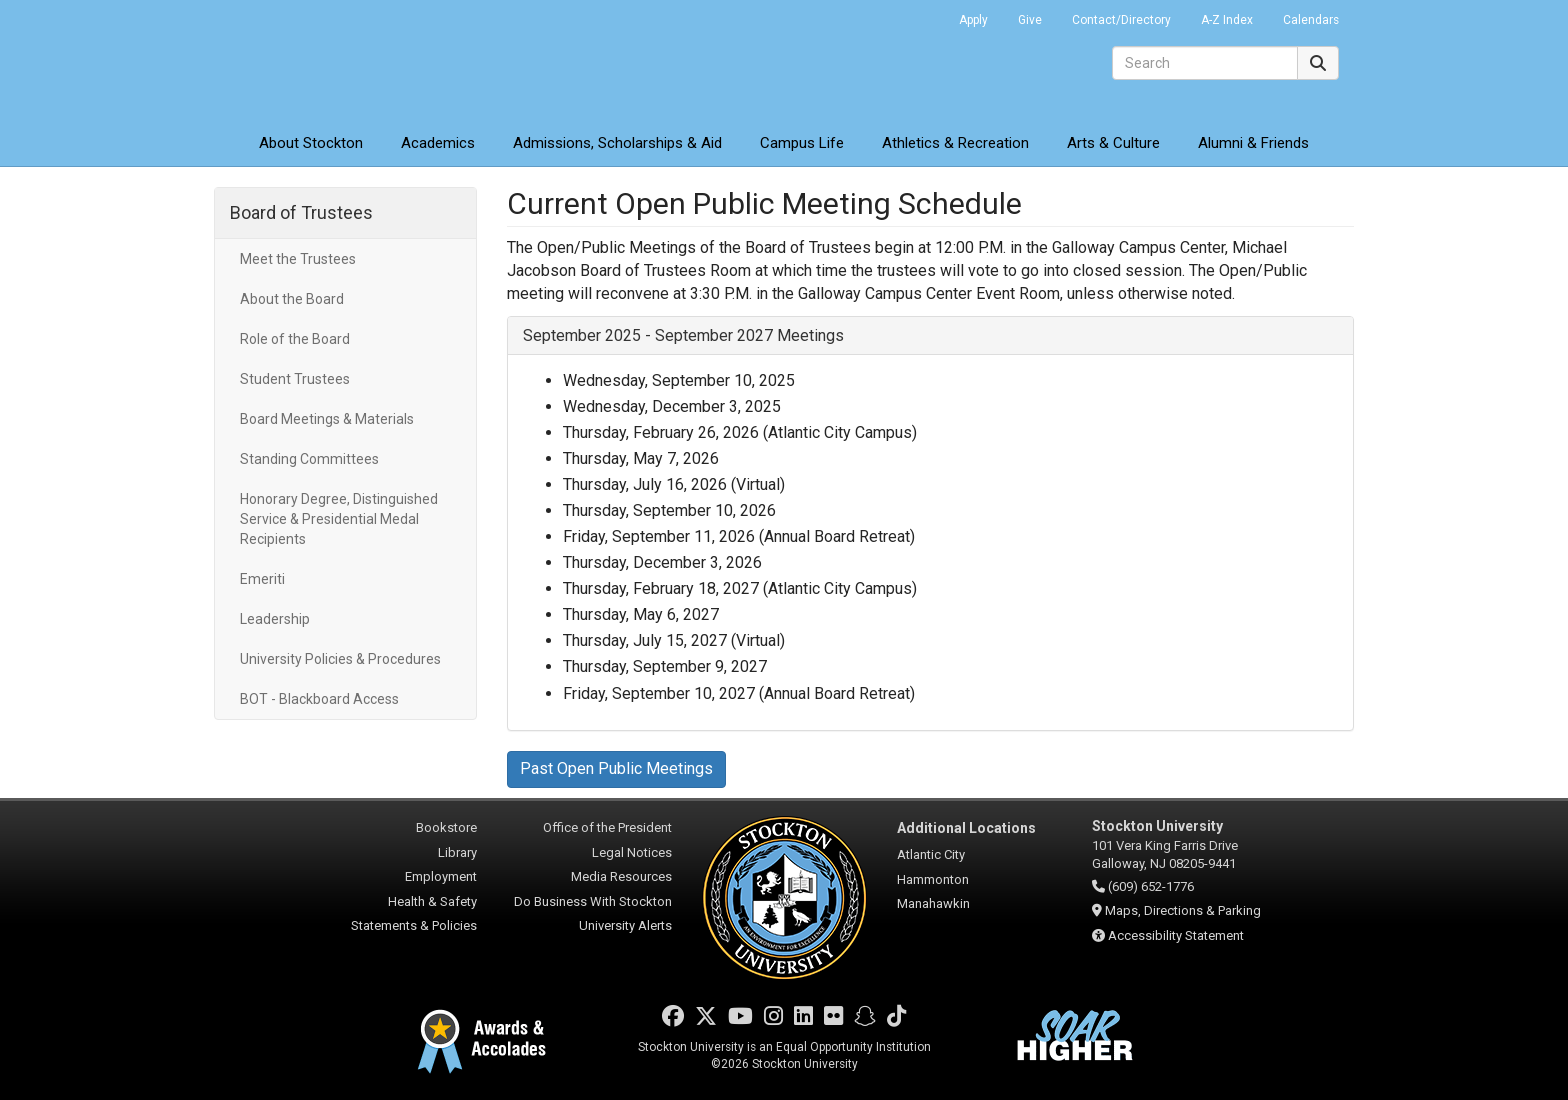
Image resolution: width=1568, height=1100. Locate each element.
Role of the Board (295, 339)
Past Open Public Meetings (616, 768)
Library (457, 852)
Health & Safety (432, 901)
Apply (973, 20)
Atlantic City (931, 854)
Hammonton (933, 879)
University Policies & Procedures (340, 659)
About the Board (292, 299)
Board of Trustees (301, 212)
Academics (438, 143)
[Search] (1205, 63)
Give (1030, 20)
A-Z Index (1227, 20)
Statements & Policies (414, 925)
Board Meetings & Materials (327, 419)
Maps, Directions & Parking (1183, 910)
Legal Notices (632, 852)
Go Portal (918, 15)
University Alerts (625, 925)
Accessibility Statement (1176, 935)
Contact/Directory (1121, 20)
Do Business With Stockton (593, 901)
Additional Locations (966, 828)
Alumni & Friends (1253, 143)
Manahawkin (933, 903)
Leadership (275, 619)
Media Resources (621, 876)
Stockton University (359, 60)
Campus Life (802, 143)
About (311, 143)
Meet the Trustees (298, 259)
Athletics (955, 143)
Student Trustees (295, 379)
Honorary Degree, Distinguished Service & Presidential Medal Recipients (339, 519)
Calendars (1311, 20)
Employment (441, 876)
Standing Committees (309, 459)
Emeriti (262, 579)
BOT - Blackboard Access (319, 699)
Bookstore (446, 827)
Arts (1113, 143)
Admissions (617, 143)
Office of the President (607, 827)
